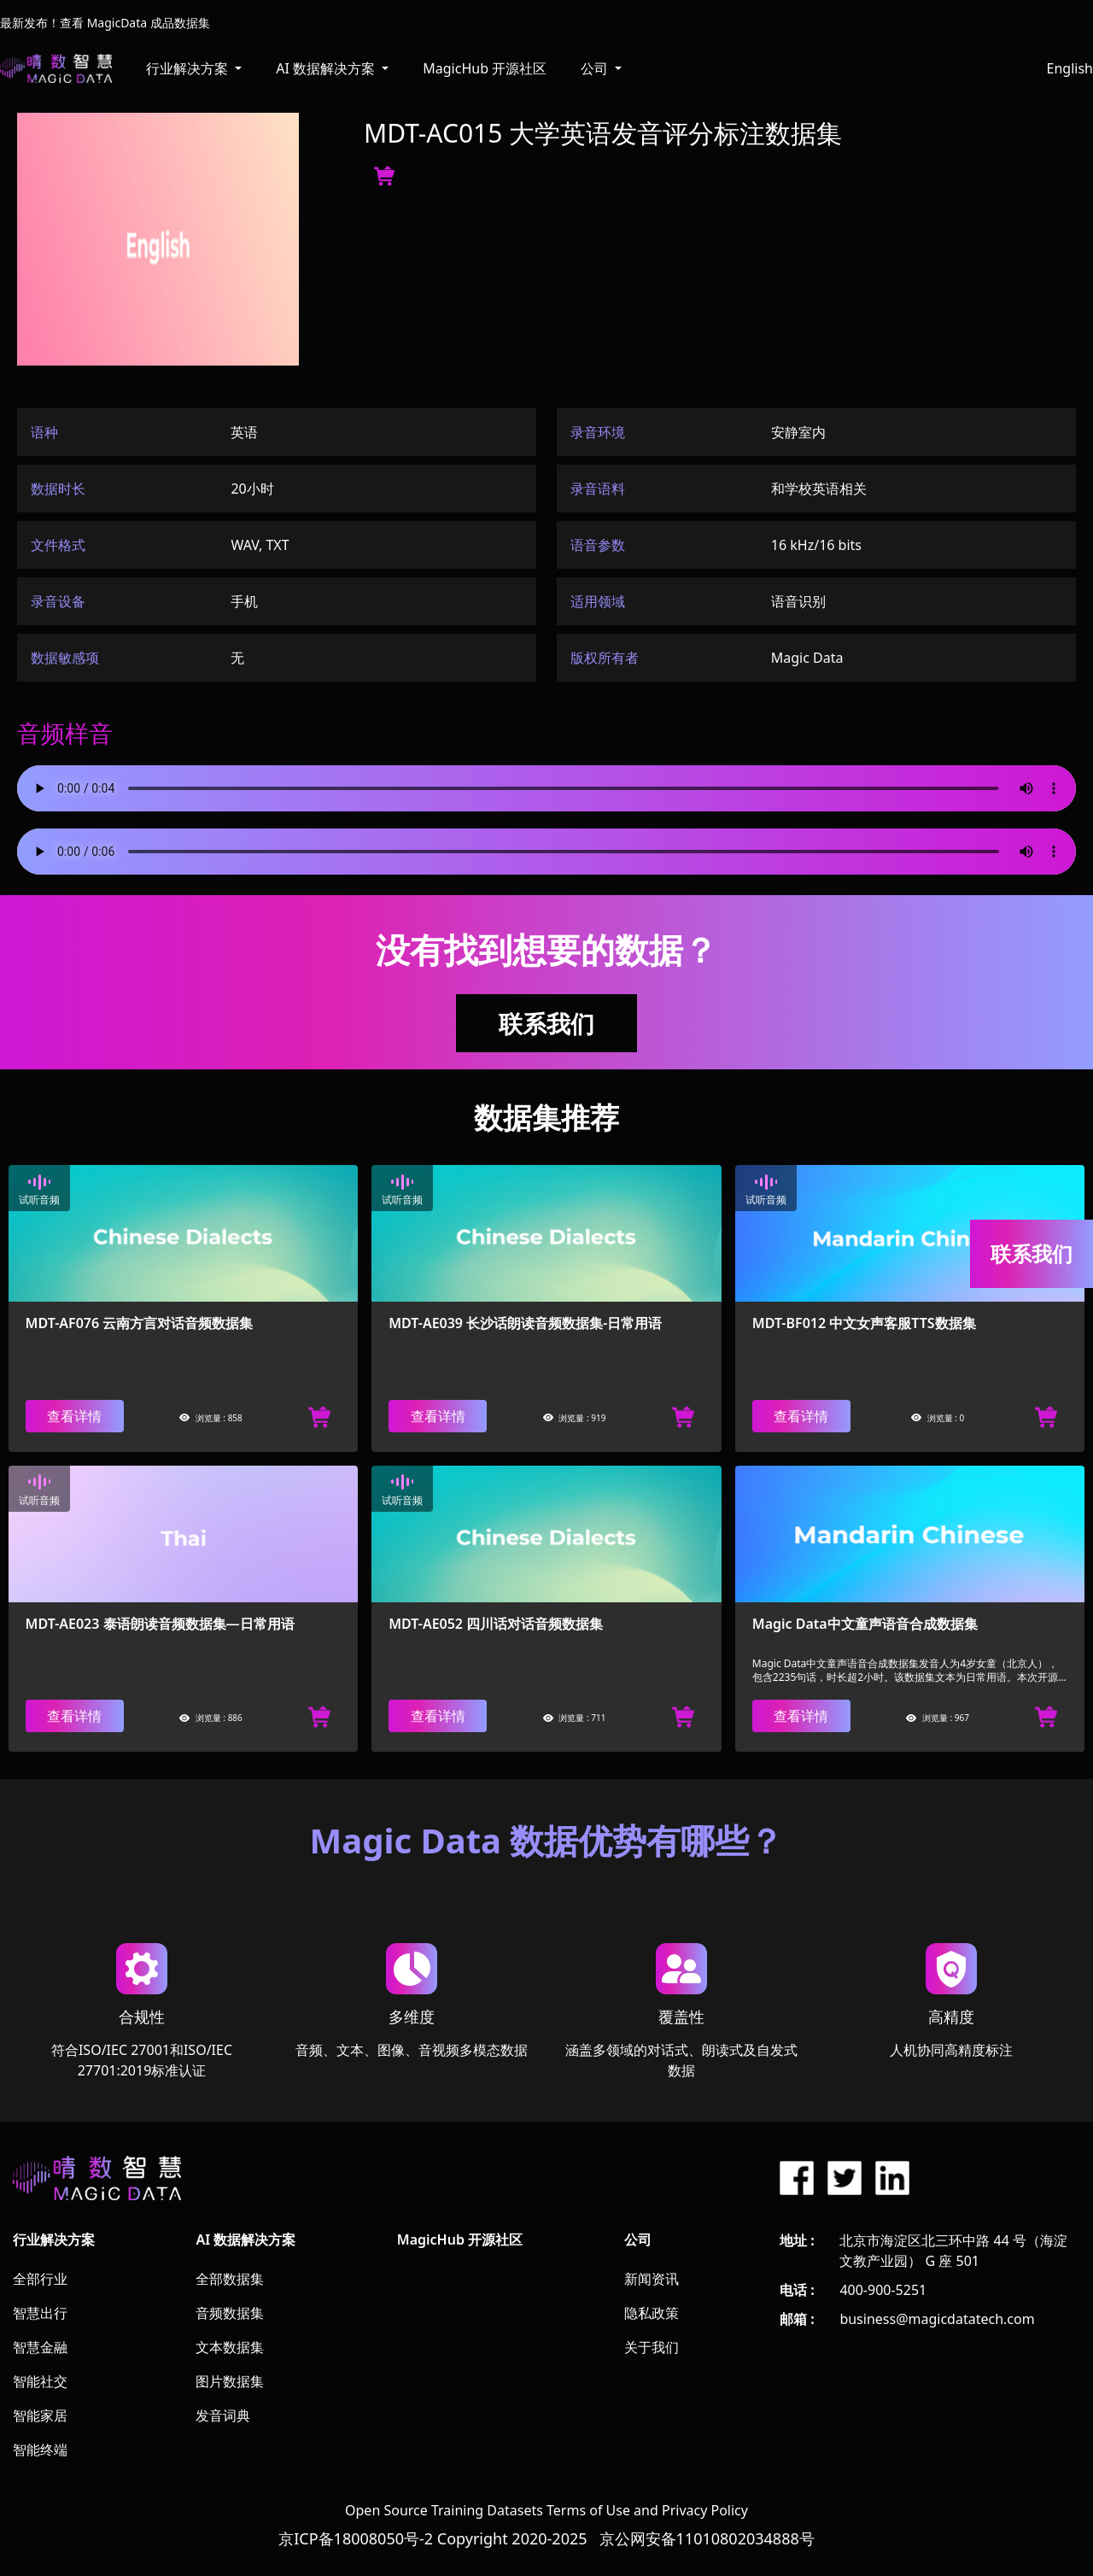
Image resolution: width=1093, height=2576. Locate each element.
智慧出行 (40, 2313)
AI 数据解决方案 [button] (327, 68)
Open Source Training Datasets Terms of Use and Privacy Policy (546, 2510)
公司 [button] (596, 68)
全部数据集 (230, 2278)
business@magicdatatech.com (936, 2319)
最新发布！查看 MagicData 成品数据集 (105, 23)
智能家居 (40, 2415)
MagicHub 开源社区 (484, 68)
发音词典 (223, 2415)
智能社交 (40, 2381)
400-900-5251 (882, 2289)
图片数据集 (230, 2381)
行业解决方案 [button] (188, 68)
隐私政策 (651, 2313)
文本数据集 (230, 2347)
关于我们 (651, 2347)
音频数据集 (230, 2313)
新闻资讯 (651, 2278)
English (1070, 68)
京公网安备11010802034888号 (707, 2538)
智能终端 (40, 2449)
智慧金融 (40, 2347)
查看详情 (74, 1416)
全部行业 (40, 2278)
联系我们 (546, 1023)
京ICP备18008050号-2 (355, 2538)
